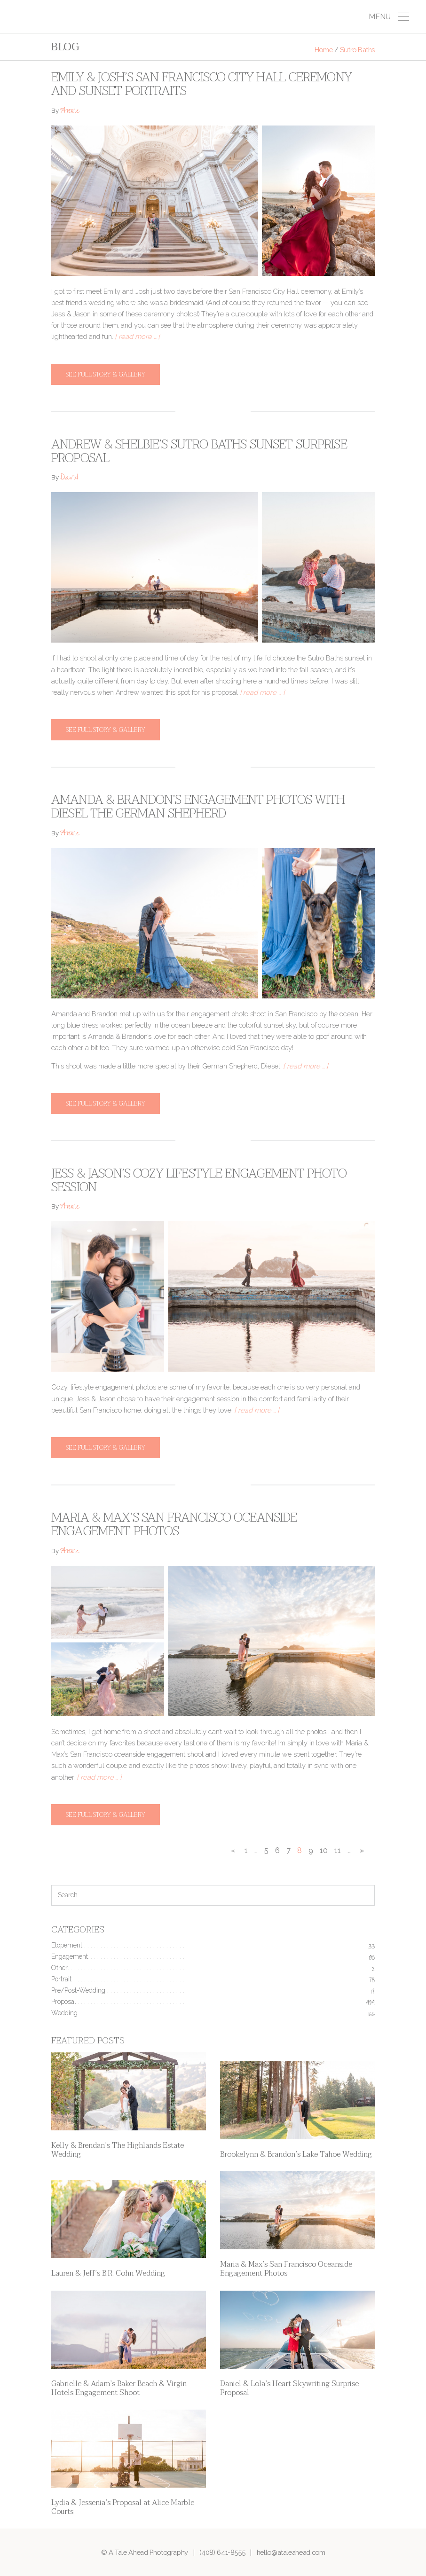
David (69, 478)
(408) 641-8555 (222, 2552)
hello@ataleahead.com (291, 2552)
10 (324, 1850)
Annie (69, 111)
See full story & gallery (105, 374)
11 (337, 1850)
